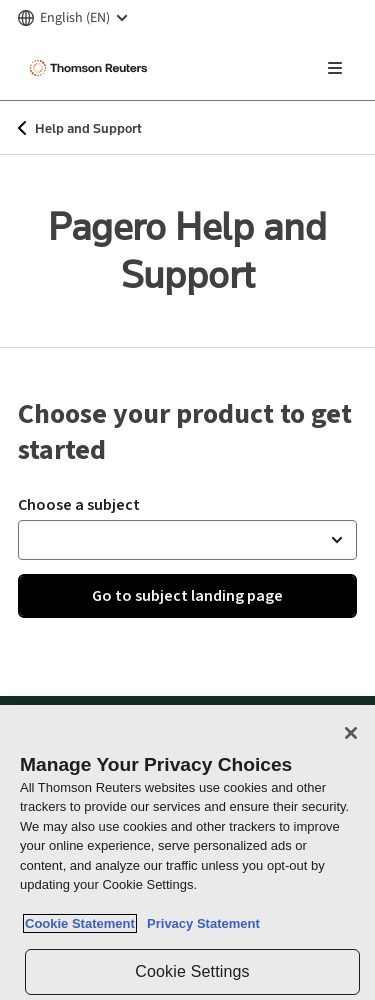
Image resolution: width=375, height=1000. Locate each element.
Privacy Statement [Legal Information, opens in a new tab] (200, 923)
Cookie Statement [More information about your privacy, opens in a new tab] (80, 923)
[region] (187, 852)
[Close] (351, 733)
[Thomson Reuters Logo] (91, 68)
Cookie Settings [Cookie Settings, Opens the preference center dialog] (192, 971)
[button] (187, 540)
